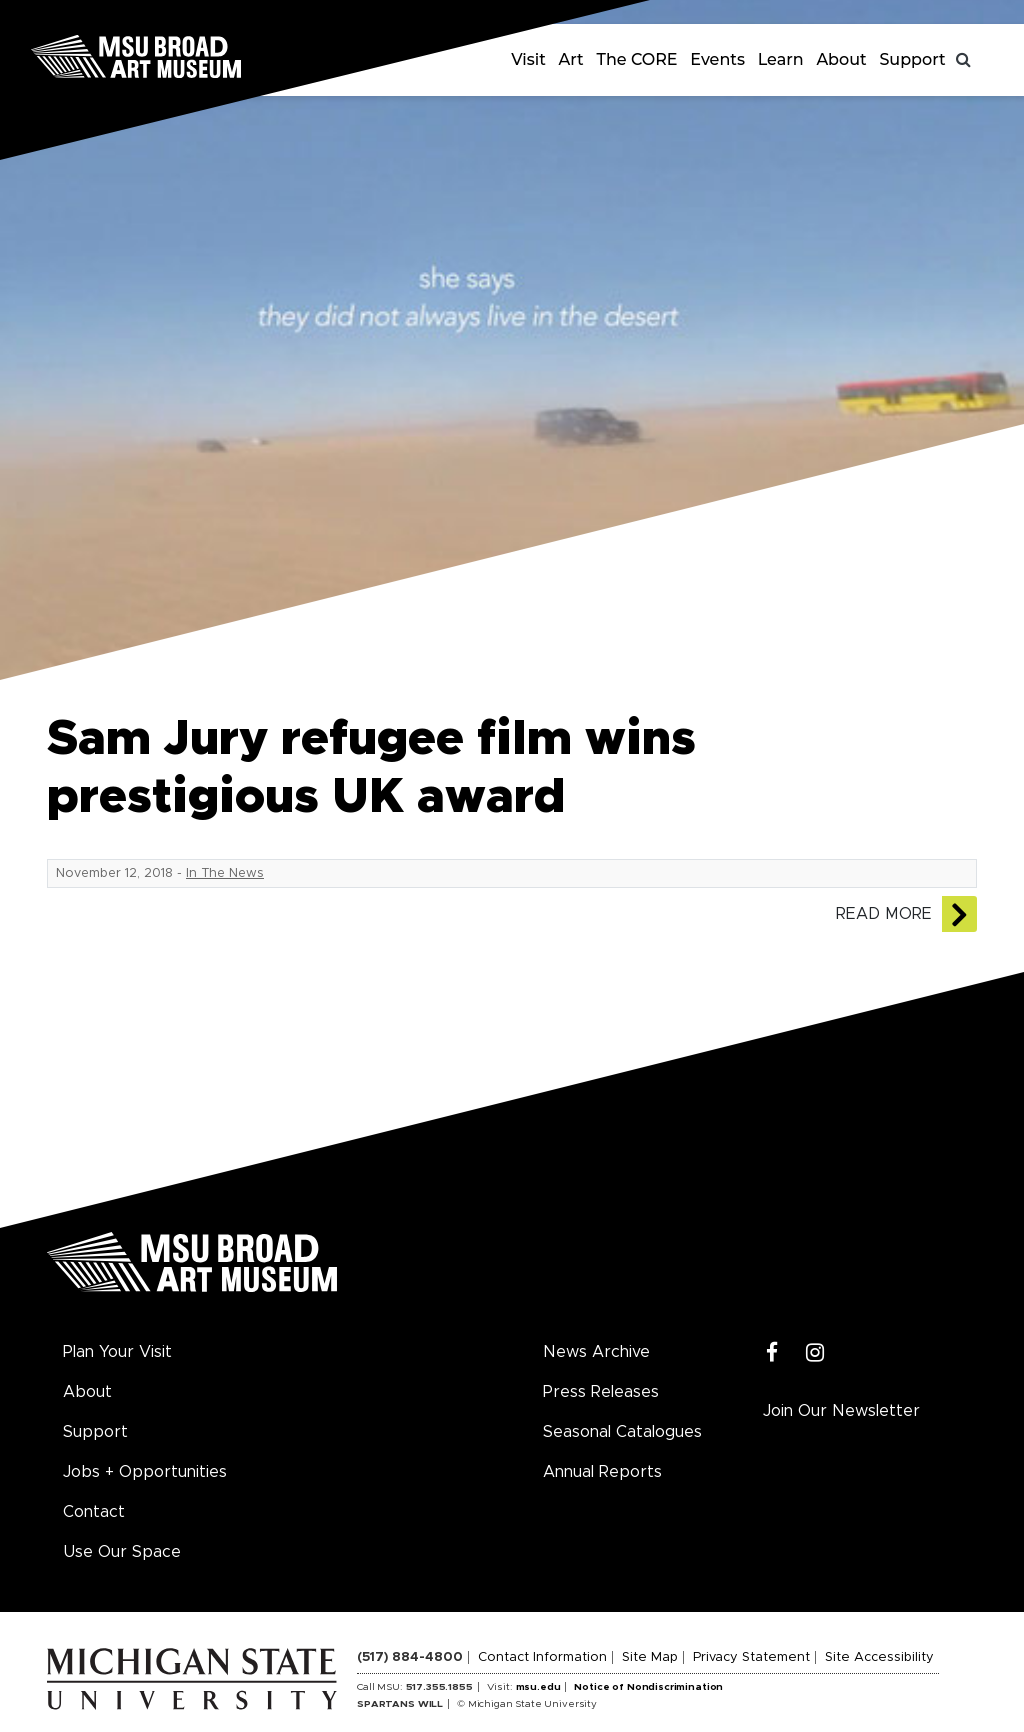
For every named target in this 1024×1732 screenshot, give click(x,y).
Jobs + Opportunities (145, 1472)
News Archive (596, 1352)
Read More (884, 914)
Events (717, 59)
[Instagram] (815, 1353)
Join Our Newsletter (841, 1411)
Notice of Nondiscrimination (648, 1687)
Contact (94, 1512)
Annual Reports (602, 1472)
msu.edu (538, 1687)
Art (571, 59)
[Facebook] (772, 1353)
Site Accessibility (879, 1657)
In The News (225, 873)
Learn (781, 59)
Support (912, 59)
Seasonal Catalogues (622, 1432)
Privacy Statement (751, 1657)
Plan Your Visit (117, 1352)
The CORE (637, 59)
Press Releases (601, 1392)
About (841, 59)
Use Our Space (122, 1552)
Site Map (650, 1657)
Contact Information (542, 1657)
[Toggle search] (964, 60)
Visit (528, 59)
